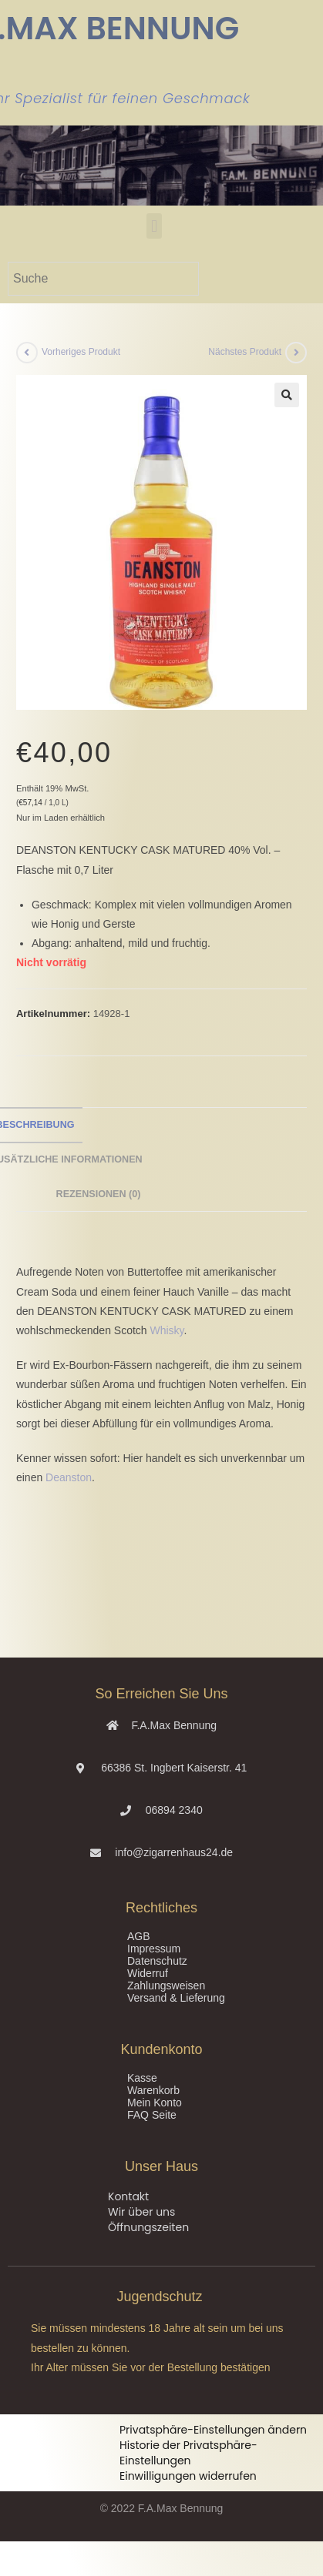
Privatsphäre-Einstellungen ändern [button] (213, 2429)
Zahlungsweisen (166, 1985)
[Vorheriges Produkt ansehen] (27, 352)
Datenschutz (157, 1961)
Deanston (68, 1477)
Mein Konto (154, 2102)
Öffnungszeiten (148, 2227)
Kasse (142, 2078)
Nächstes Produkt (244, 351)
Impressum (153, 1948)
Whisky (167, 1330)
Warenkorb (153, 2090)
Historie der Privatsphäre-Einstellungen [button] (188, 2452)
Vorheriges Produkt (81, 351)
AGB (138, 1936)
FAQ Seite (152, 2115)
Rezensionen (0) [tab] (98, 1194)
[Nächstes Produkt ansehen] (296, 352)
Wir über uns (141, 2212)
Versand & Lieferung (176, 1998)
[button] (153, 226)
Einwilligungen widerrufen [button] (188, 2476)
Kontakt (128, 2196)
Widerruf (147, 1973)
